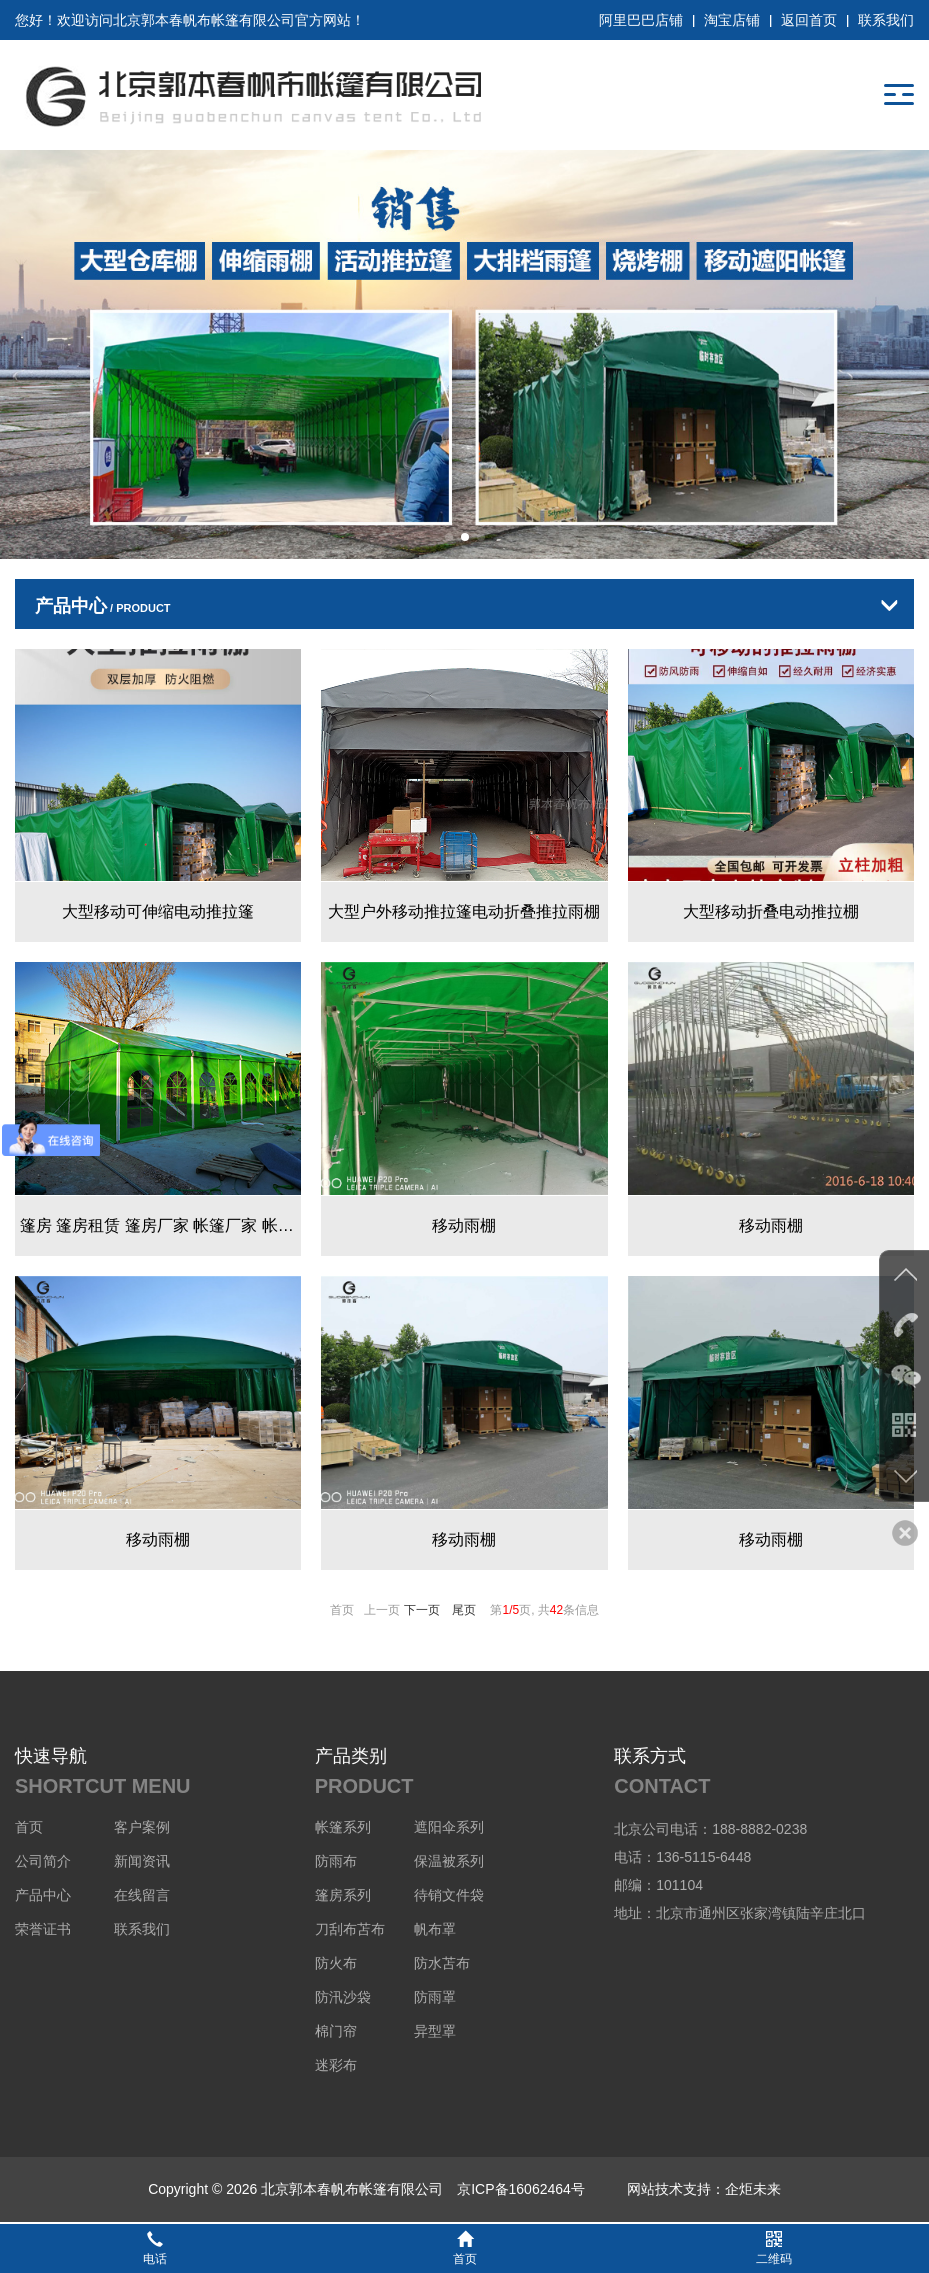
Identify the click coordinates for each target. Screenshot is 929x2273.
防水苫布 (442, 1963)
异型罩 (435, 2031)
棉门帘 (336, 2031)
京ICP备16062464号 (521, 2189)
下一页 (422, 1610)
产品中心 (43, 1895)
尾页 (464, 1610)
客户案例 (142, 1827)
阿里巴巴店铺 (641, 20)
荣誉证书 (43, 1929)
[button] (449, 537)
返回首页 (809, 20)
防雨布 (336, 1861)
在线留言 (142, 1895)
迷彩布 (336, 2065)
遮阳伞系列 (449, 1827)
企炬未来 (753, 2189)
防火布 (336, 1963)
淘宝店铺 (732, 20)
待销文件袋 (449, 1895)
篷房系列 (343, 1895)
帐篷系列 (343, 1827)
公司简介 (43, 1861)
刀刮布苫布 (350, 1929)
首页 (29, 1827)
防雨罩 (435, 1997)
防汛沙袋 (343, 1997)
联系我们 (886, 20)
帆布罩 (435, 1929)
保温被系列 (449, 1861)
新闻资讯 (142, 1861)
